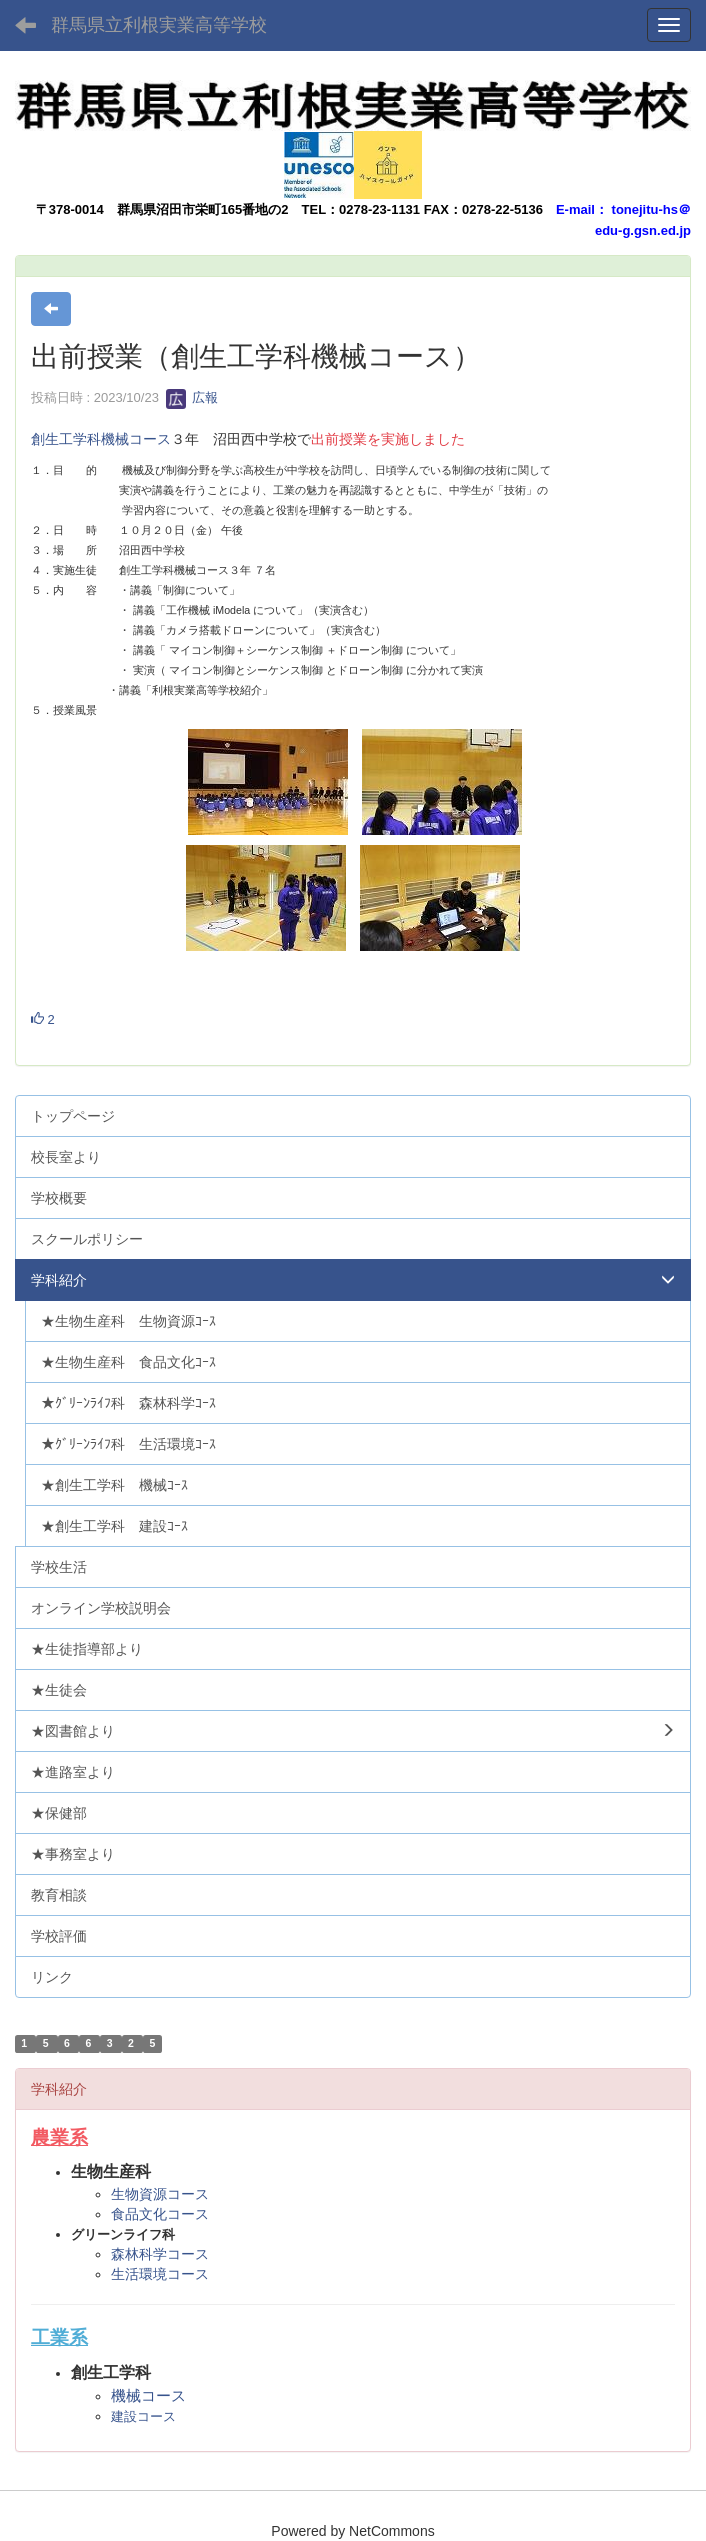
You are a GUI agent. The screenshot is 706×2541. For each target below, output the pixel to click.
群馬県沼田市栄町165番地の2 (203, 209)
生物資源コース (160, 2194)
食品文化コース (160, 2214)
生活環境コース (160, 2274)
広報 (192, 397)
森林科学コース (160, 2254)
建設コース (143, 2416)
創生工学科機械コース (101, 439)
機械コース (148, 2395)
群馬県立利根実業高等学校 (159, 25)
